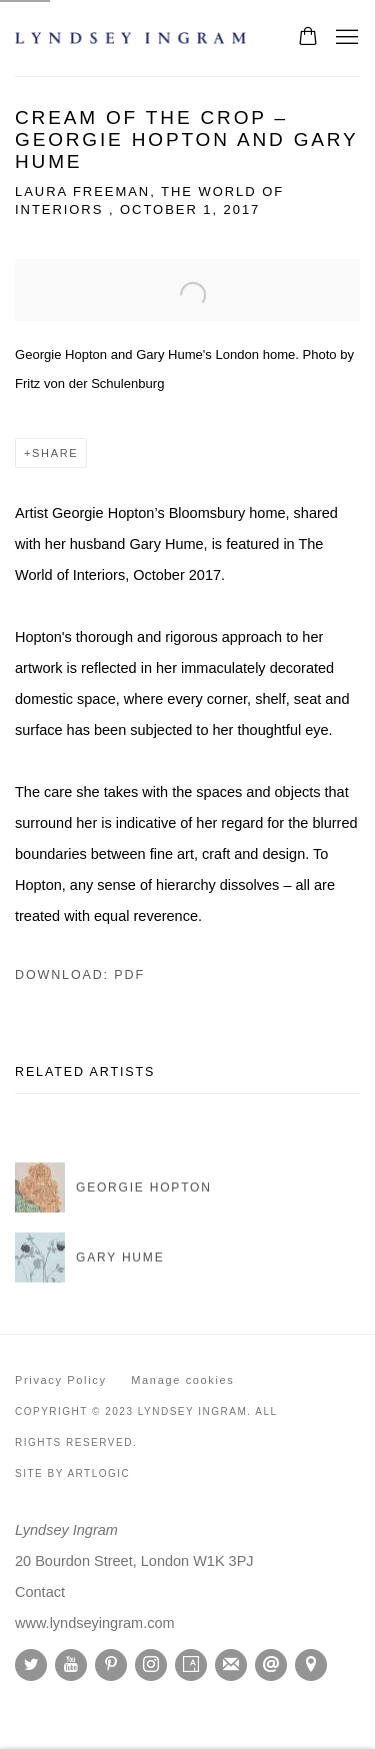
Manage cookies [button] (182, 1380)
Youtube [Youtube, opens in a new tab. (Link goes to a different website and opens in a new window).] (71, 1665)
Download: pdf (80, 975)
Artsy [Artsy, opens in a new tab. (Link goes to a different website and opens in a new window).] (191, 1665)
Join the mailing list (231, 1665)
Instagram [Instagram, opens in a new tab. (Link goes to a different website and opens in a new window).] (151, 1665)
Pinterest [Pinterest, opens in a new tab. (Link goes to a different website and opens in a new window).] (111, 1665)
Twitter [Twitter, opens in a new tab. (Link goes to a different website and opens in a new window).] (31, 1665)
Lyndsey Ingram (135, 38)
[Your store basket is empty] (308, 38)
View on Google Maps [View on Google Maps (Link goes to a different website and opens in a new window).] (311, 1665)
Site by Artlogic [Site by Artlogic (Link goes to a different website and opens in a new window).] (72, 1473)
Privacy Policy (61, 1380)
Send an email (271, 1665)
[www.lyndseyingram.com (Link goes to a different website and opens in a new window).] (95, 1623)
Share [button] (55, 453)
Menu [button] (345, 38)
